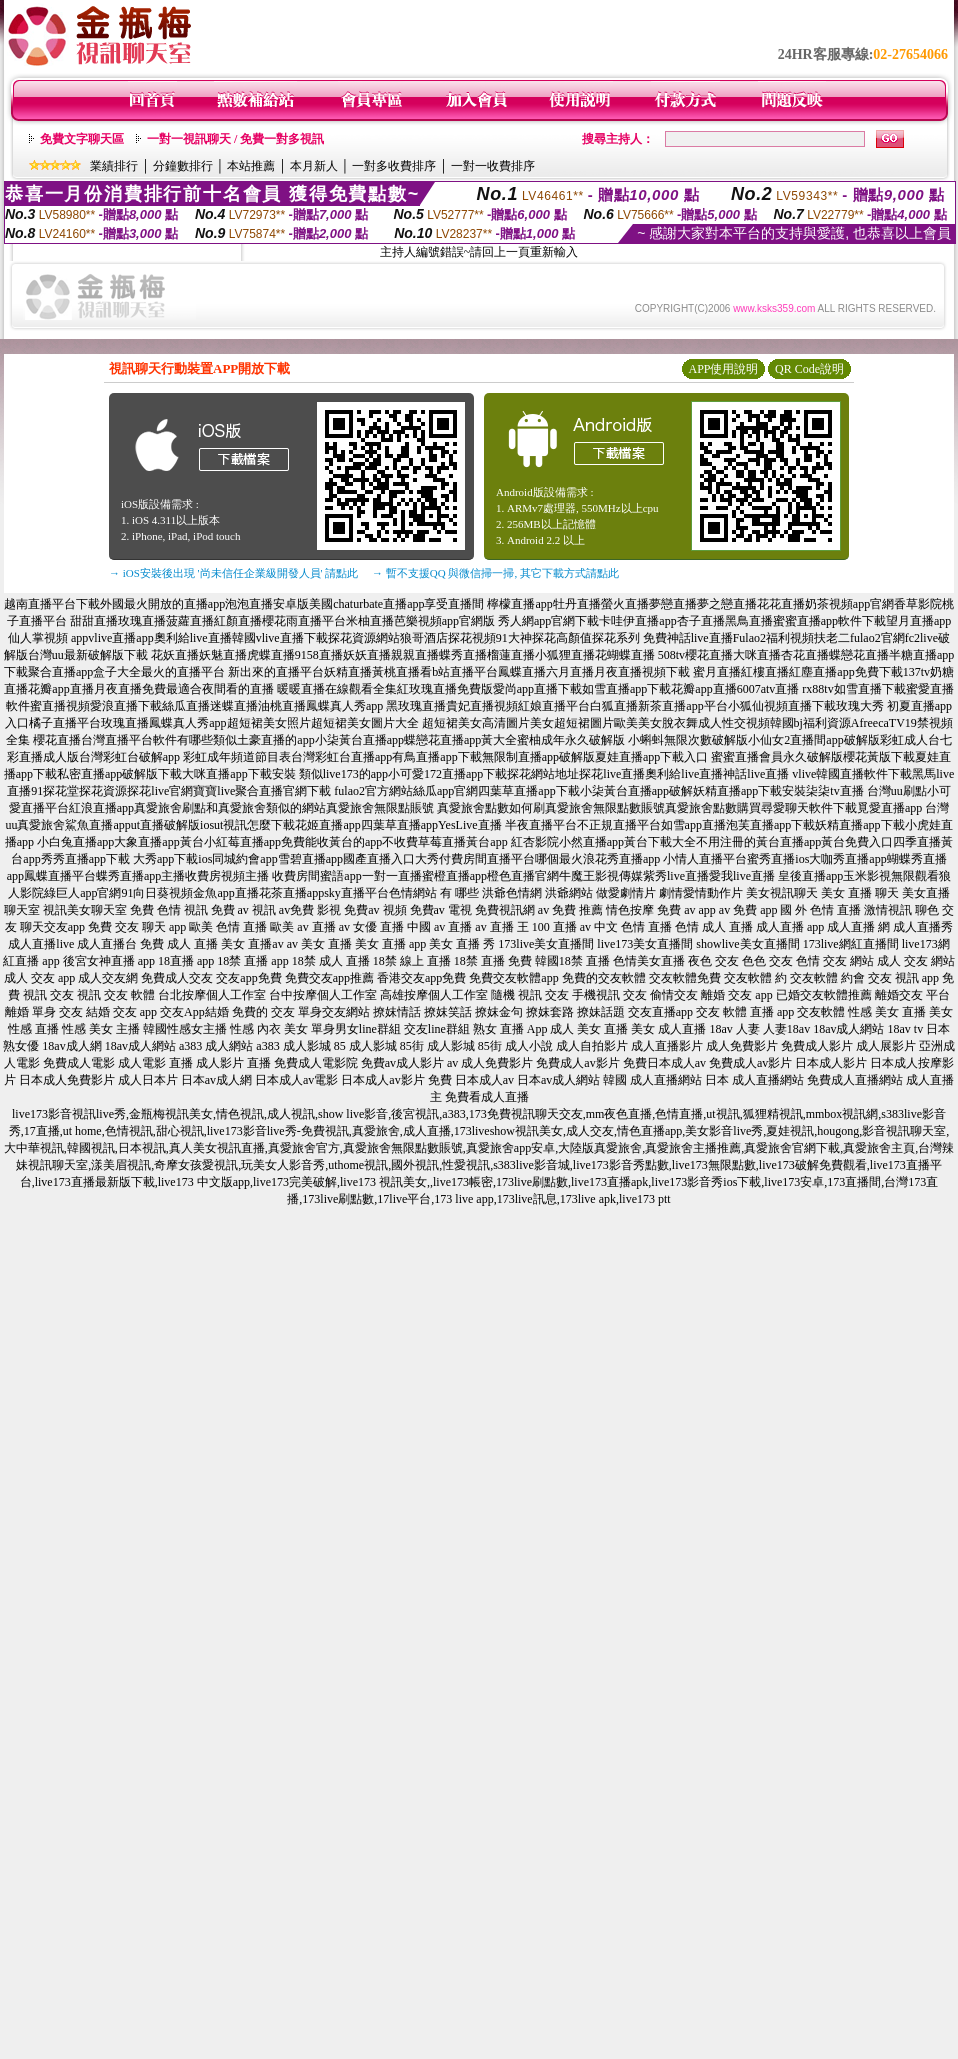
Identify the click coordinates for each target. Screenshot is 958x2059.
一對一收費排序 (493, 166)
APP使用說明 (723, 369)
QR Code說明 (809, 369)
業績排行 (114, 166)
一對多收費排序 (394, 166)
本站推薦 (251, 166)
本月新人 (314, 166)
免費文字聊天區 (82, 139)
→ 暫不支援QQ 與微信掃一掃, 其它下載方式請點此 (495, 573)
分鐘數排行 (183, 166)
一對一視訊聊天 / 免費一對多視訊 (235, 139)
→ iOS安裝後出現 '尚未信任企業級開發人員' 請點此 (233, 573)
